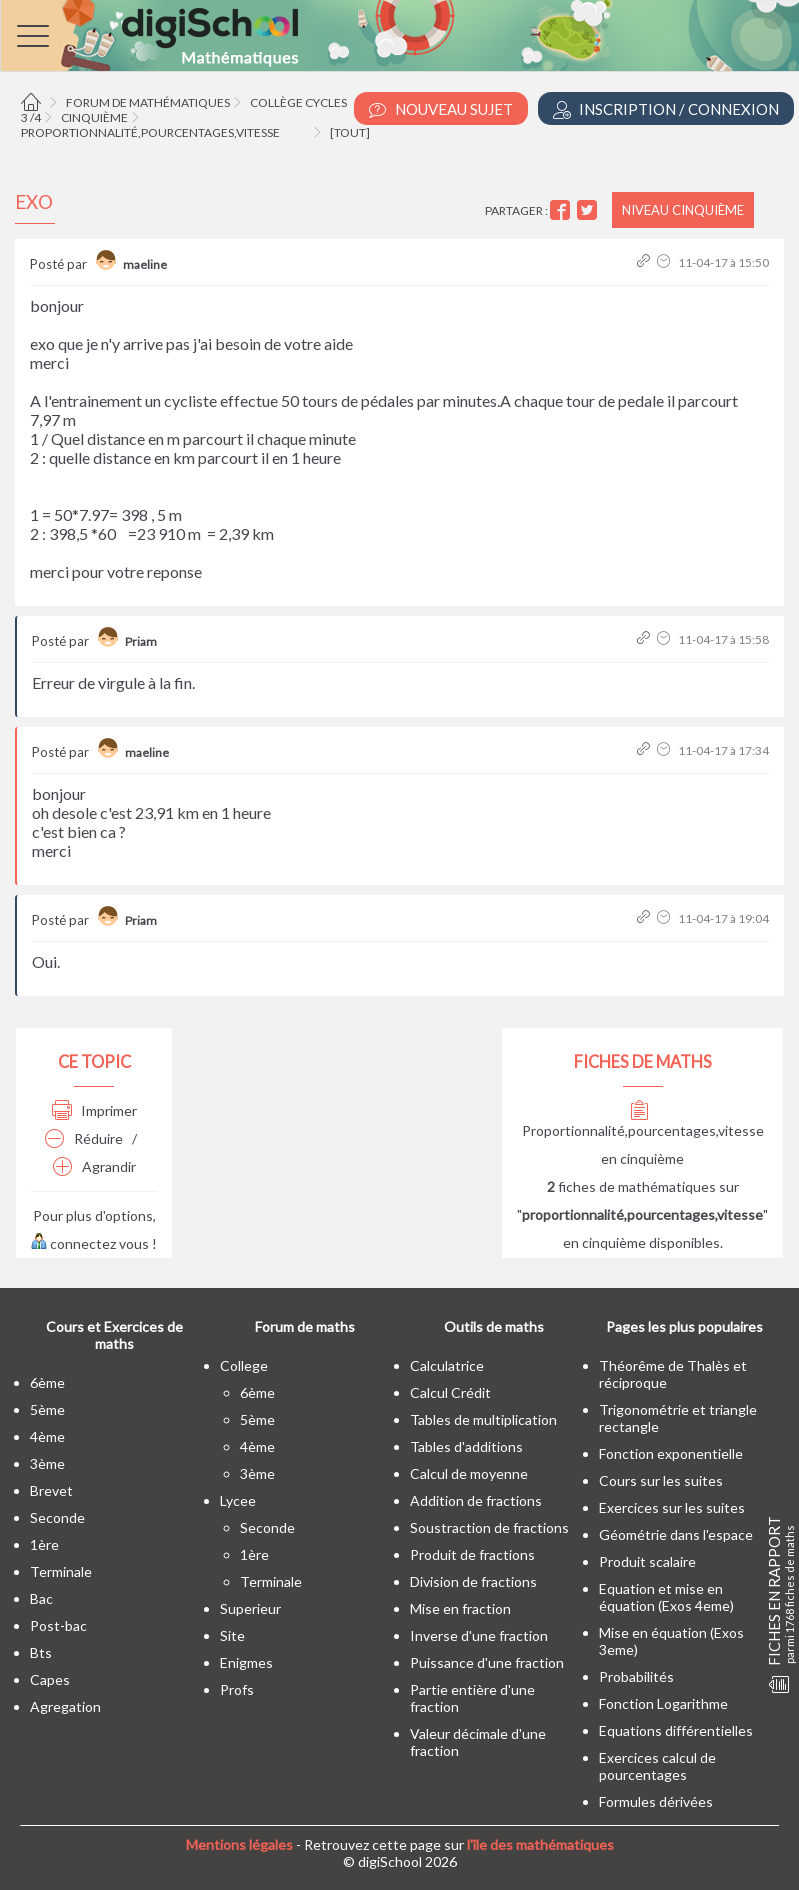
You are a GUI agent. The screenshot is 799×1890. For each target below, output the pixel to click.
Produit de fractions (472, 1554)
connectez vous (90, 1243)
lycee (238, 1500)
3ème (47, 1463)
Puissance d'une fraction (487, 1662)
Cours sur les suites (661, 1480)
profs (237, 1689)
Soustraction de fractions (489, 1527)
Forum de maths (305, 1326)
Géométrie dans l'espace (676, 1534)
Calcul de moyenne (469, 1473)
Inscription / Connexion (666, 109)
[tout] (350, 132)
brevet (51, 1490)
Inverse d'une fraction (479, 1635)
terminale (61, 1571)
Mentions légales (239, 1844)
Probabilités (636, 1676)
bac (41, 1598)
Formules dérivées (656, 1801)
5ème (47, 1409)
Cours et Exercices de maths (114, 1335)
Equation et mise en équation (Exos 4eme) (666, 1597)
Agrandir (94, 1166)
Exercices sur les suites (672, 1507)
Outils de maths (494, 1326)
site (232, 1635)
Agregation (65, 1706)
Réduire (84, 1138)
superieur (250, 1608)
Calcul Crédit (450, 1392)
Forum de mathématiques (148, 102)
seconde (57, 1517)
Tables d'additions (466, 1446)
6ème (47, 1382)
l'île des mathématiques (540, 1844)
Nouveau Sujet (441, 109)
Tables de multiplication (483, 1419)
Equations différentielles (676, 1730)
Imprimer (94, 1110)
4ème (47, 1436)
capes (50, 1679)
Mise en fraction (460, 1608)
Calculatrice (447, 1365)
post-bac (58, 1625)
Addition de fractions (476, 1500)
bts (41, 1652)
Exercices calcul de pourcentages (657, 1766)
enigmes (246, 1662)
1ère (44, 1544)
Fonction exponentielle (671, 1453)
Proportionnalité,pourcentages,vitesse (150, 132)
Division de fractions (473, 1581)
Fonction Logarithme (663, 1703)
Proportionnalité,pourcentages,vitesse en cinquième (643, 1134)
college (244, 1365)
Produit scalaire (647, 1561)
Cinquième (94, 117)
